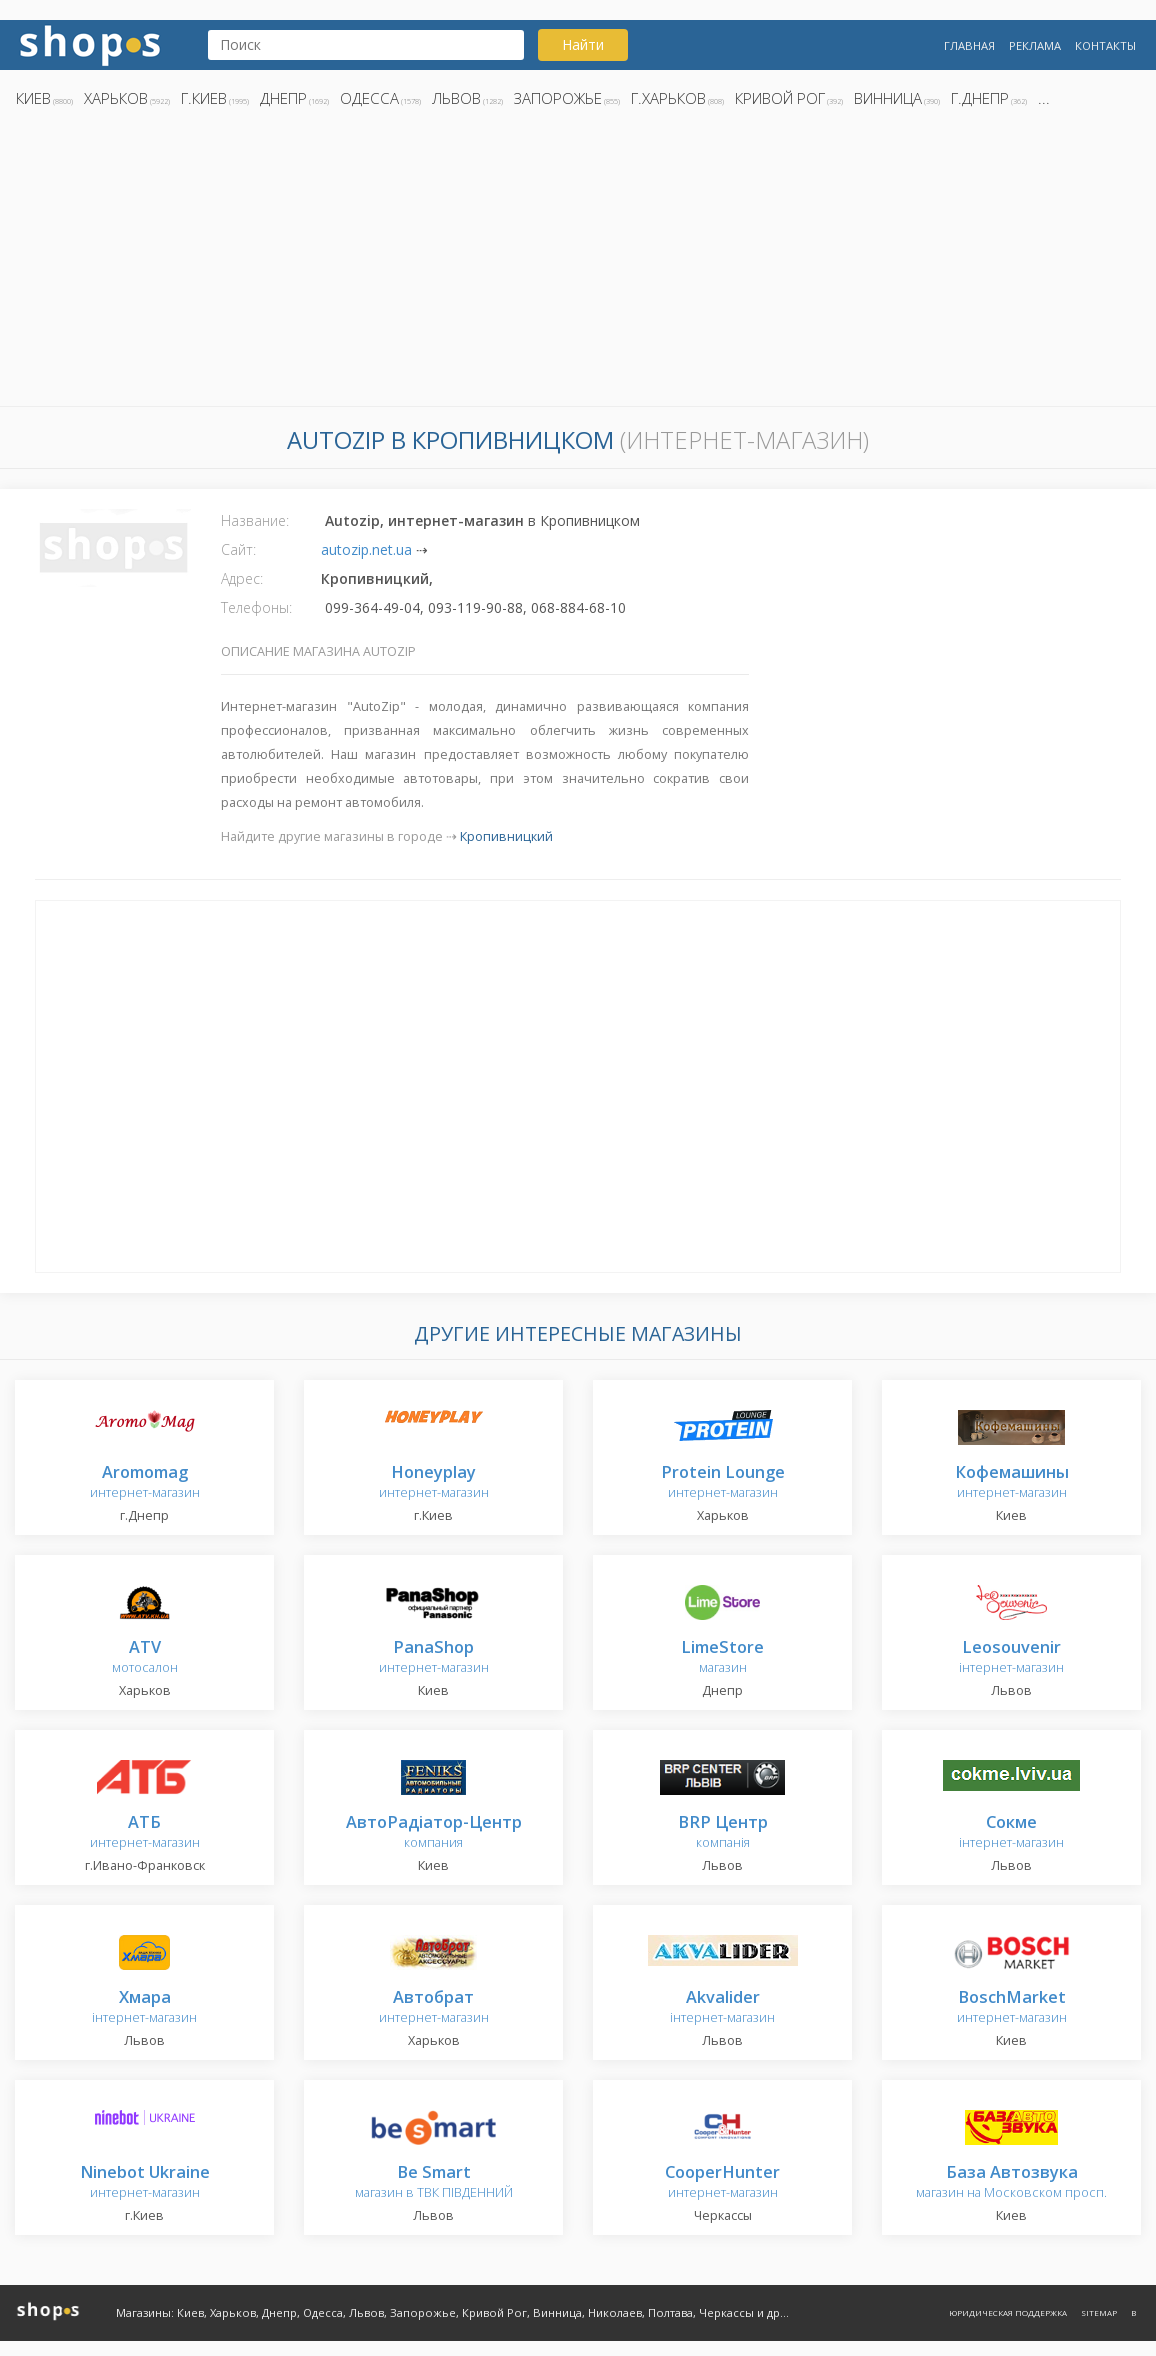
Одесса (369, 98)
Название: (255, 520)
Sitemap (1099, 2312)
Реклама (1035, 45)
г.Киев (204, 98)
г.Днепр (980, 98)
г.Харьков (668, 98)
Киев (33, 98)
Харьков (116, 98)
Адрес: (242, 578)
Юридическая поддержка (1008, 2312)
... (1044, 98)
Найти (583, 44)
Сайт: (238, 549)
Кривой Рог (780, 98)
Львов (456, 98)
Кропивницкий (506, 836)
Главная (969, 45)
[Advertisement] (578, 263)
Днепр (283, 98)
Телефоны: (256, 607)
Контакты (1105, 45)
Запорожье (558, 98)
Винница (888, 98)
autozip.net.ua (366, 549)
